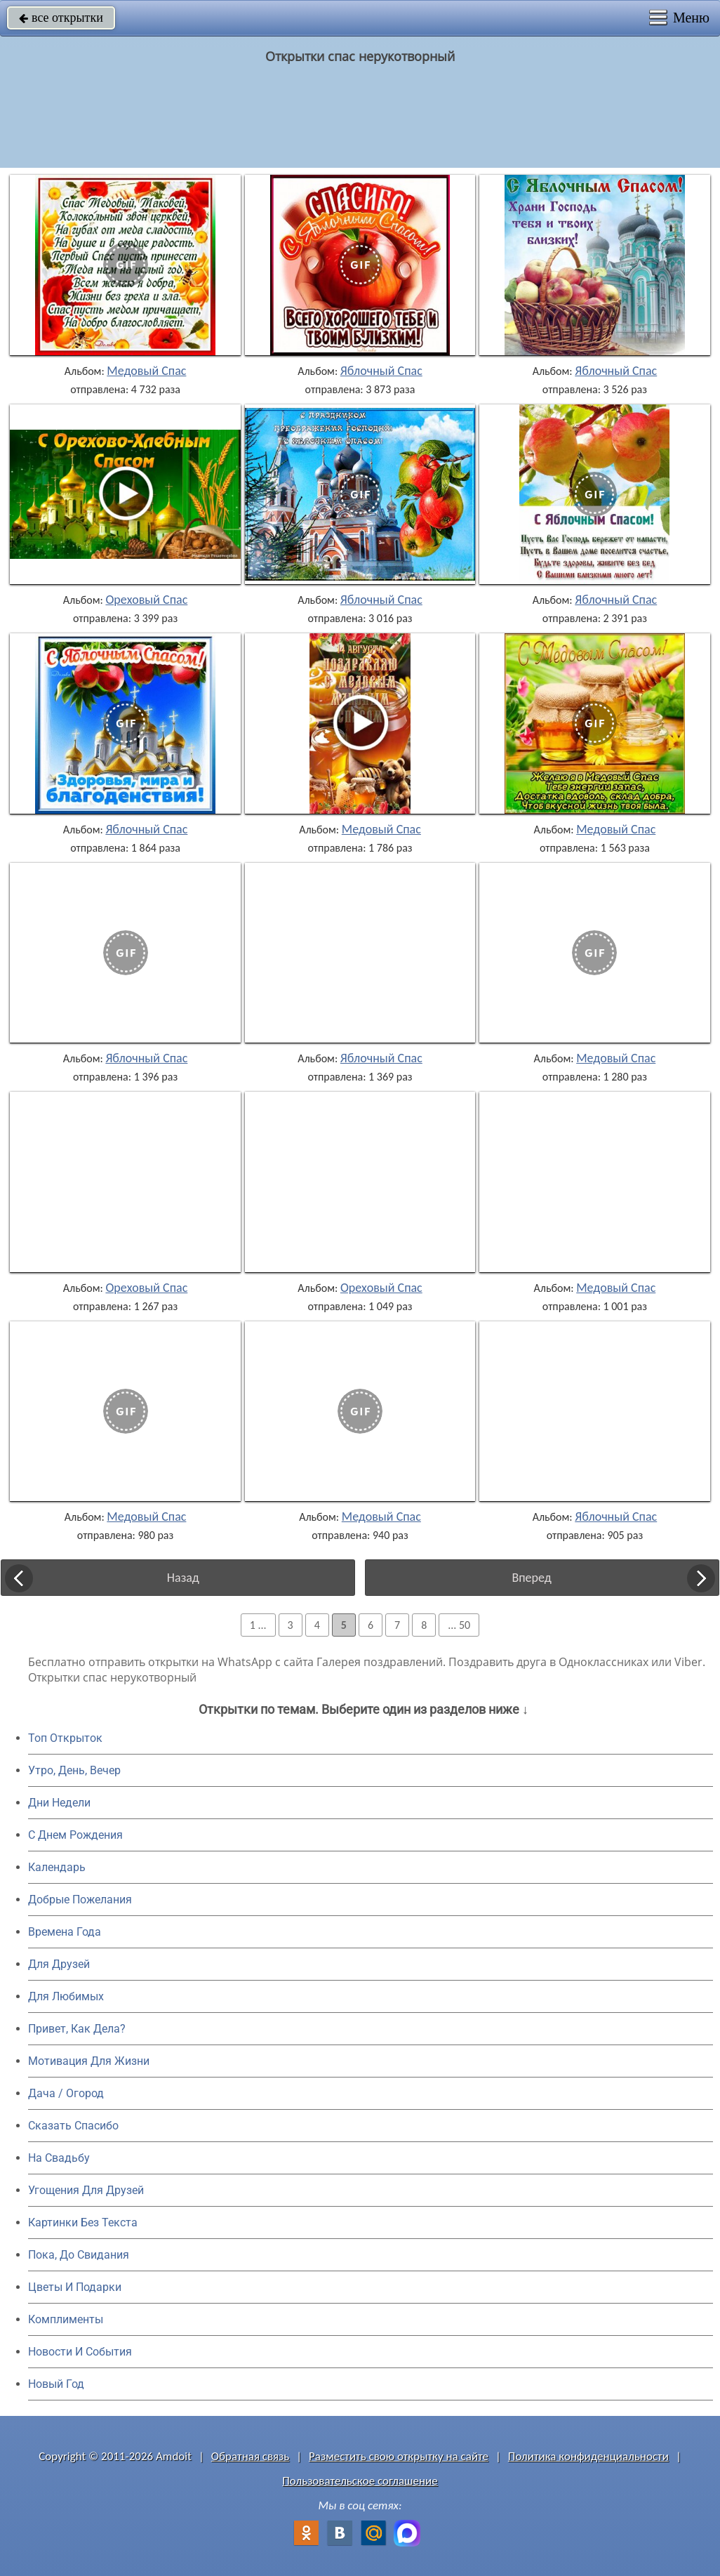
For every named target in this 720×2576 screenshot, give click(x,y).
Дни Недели (59, 1802)
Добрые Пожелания (80, 1899)
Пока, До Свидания (78, 2254)
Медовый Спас (146, 370)
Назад (183, 1577)
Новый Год (56, 2384)
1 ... (258, 1625)
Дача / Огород (66, 2093)
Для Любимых (66, 1996)
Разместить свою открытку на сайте (398, 2456)
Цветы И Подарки (74, 2287)
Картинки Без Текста (83, 2222)
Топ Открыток (65, 1738)
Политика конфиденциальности (588, 2456)
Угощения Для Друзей (86, 2190)
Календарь (57, 1867)
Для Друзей (59, 1964)
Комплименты (65, 2319)
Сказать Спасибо (73, 2125)
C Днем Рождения (75, 1835)
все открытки (61, 18)
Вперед (531, 1577)
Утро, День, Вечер (74, 1770)
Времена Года (64, 1931)
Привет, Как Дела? (77, 2028)
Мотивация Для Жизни (88, 2061)
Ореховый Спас (146, 599)
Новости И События (80, 2351)
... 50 (459, 1625)
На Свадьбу (59, 2158)
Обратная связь (250, 2456)
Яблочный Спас (381, 370)
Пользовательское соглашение (359, 2480)
